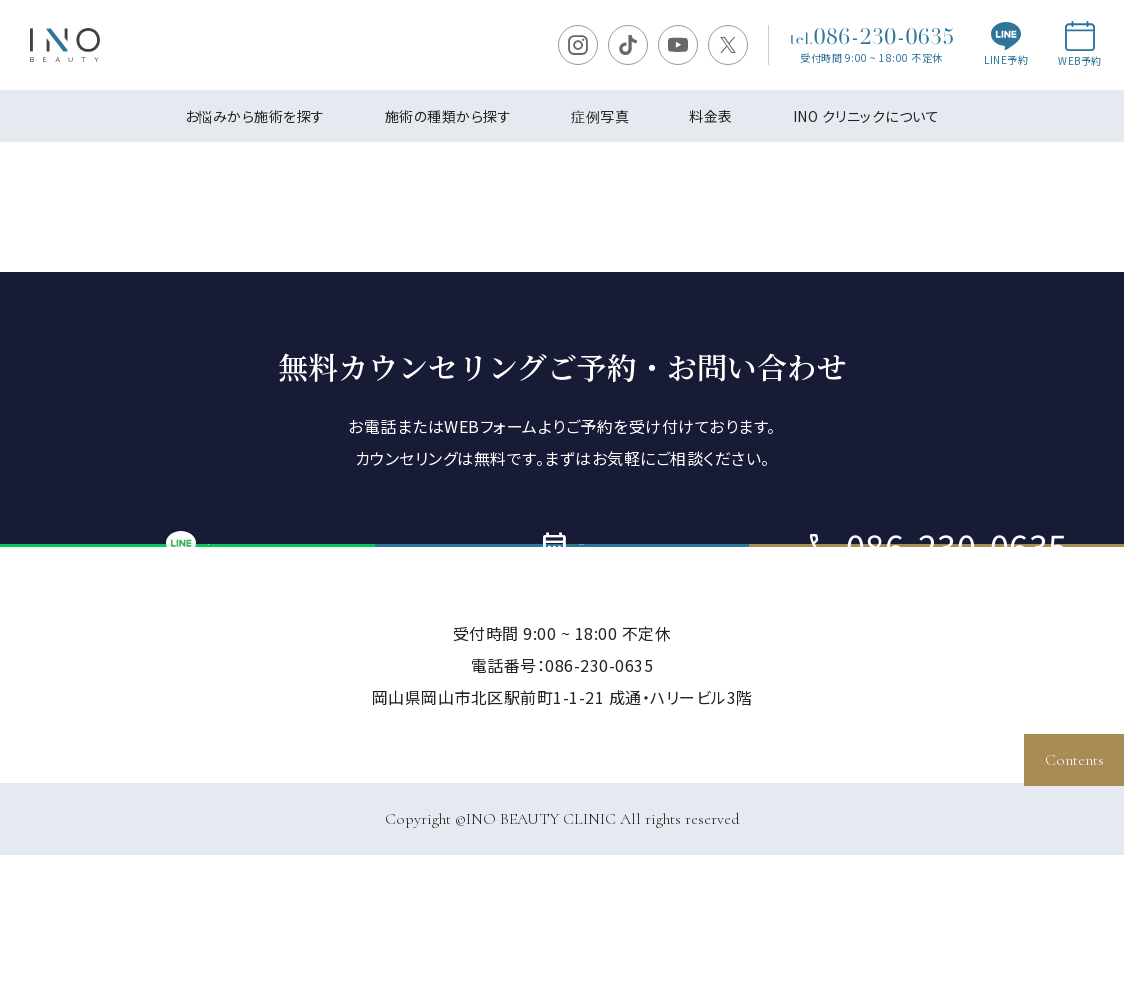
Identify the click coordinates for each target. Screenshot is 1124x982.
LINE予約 (1006, 45)
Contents (1074, 760)
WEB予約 (1080, 44)
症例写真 (600, 116)
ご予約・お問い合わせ (562, 609)
